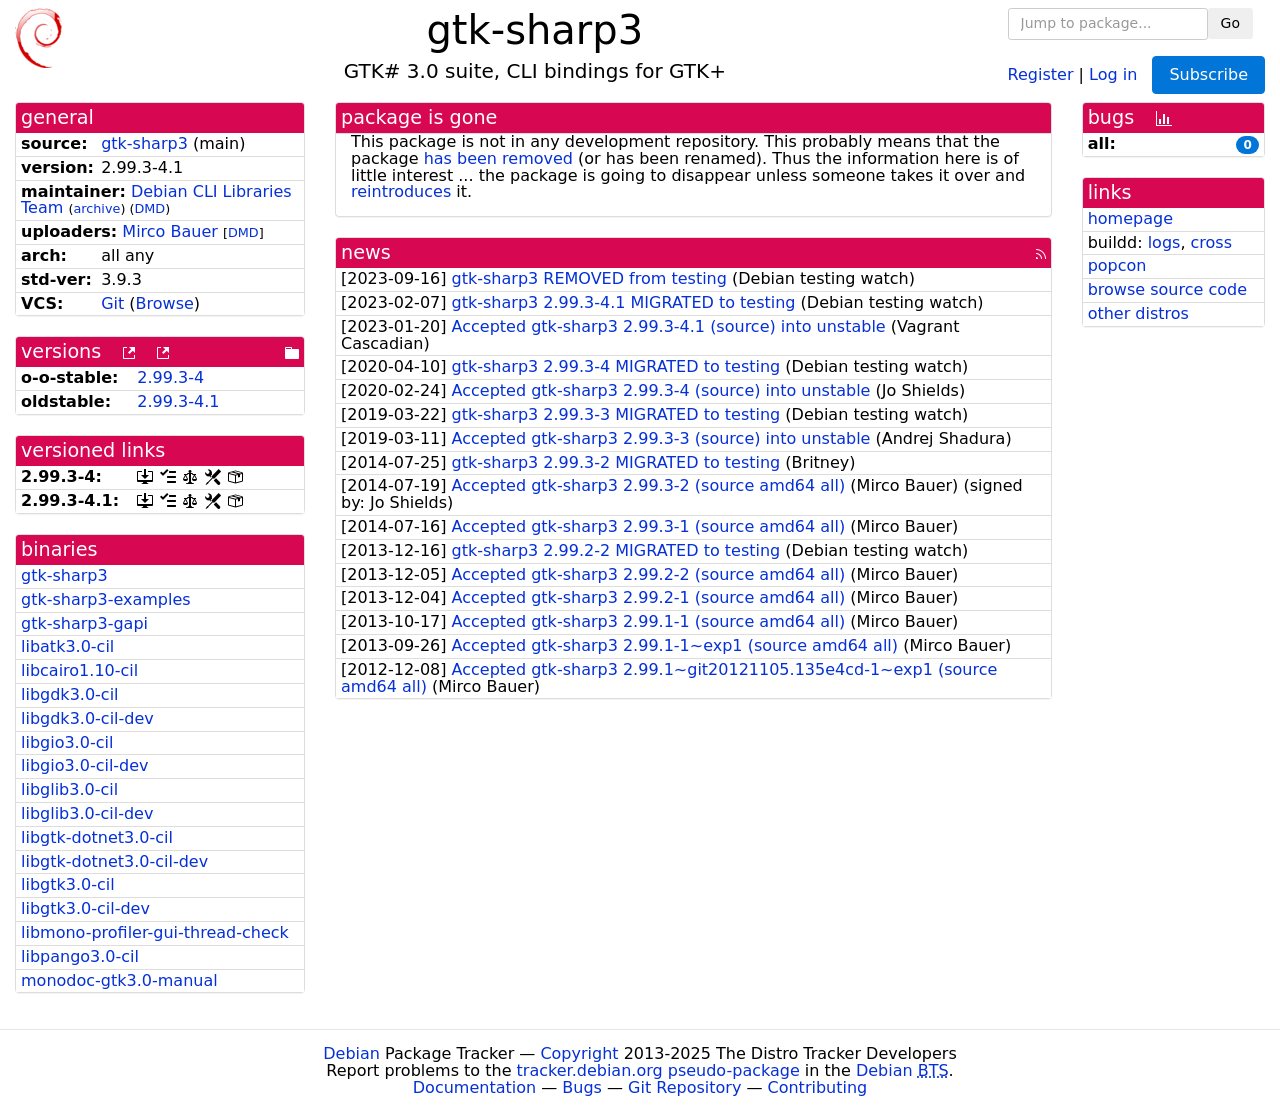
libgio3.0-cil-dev (85, 765)
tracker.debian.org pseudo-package (658, 1070)
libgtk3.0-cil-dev (85, 908)
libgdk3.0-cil (70, 694)
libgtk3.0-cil (68, 884)
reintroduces (401, 191)
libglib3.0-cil (69, 789)
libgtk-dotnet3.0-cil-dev (114, 861)
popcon (1117, 265)
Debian (351, 1053)
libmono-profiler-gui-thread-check (155, 932)
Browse (165, 303)
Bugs (582, 1087)
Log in (1113, 73)
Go (1230, 23)
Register (1041, 73)
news (366, 252)
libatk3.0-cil (67, 646)
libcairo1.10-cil (79, 670)
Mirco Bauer (170, 231)
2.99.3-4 (170, 377)
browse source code (1167, 289)
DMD (149, 208)
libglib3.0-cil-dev (87, 813)
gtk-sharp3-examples (106, 599)
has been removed (498, 158)
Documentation (474, 1087)
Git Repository (684, 1087)
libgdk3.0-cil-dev (87, 718)
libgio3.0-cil (67, 742)
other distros (1138, 313)
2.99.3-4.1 (178, 401)
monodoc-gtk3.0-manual (119, 980)
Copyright (579, 1053)
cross (1211, 242)
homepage (1130, 218)
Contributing (818, 1087)
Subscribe (1208, 74)
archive (96, 208)
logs (1164, 242)
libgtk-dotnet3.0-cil (97, 837)
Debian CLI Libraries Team (156, 200)
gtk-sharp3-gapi (84, 623)
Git (112, 303)
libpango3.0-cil (80, 956)
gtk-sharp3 (144, 143)
